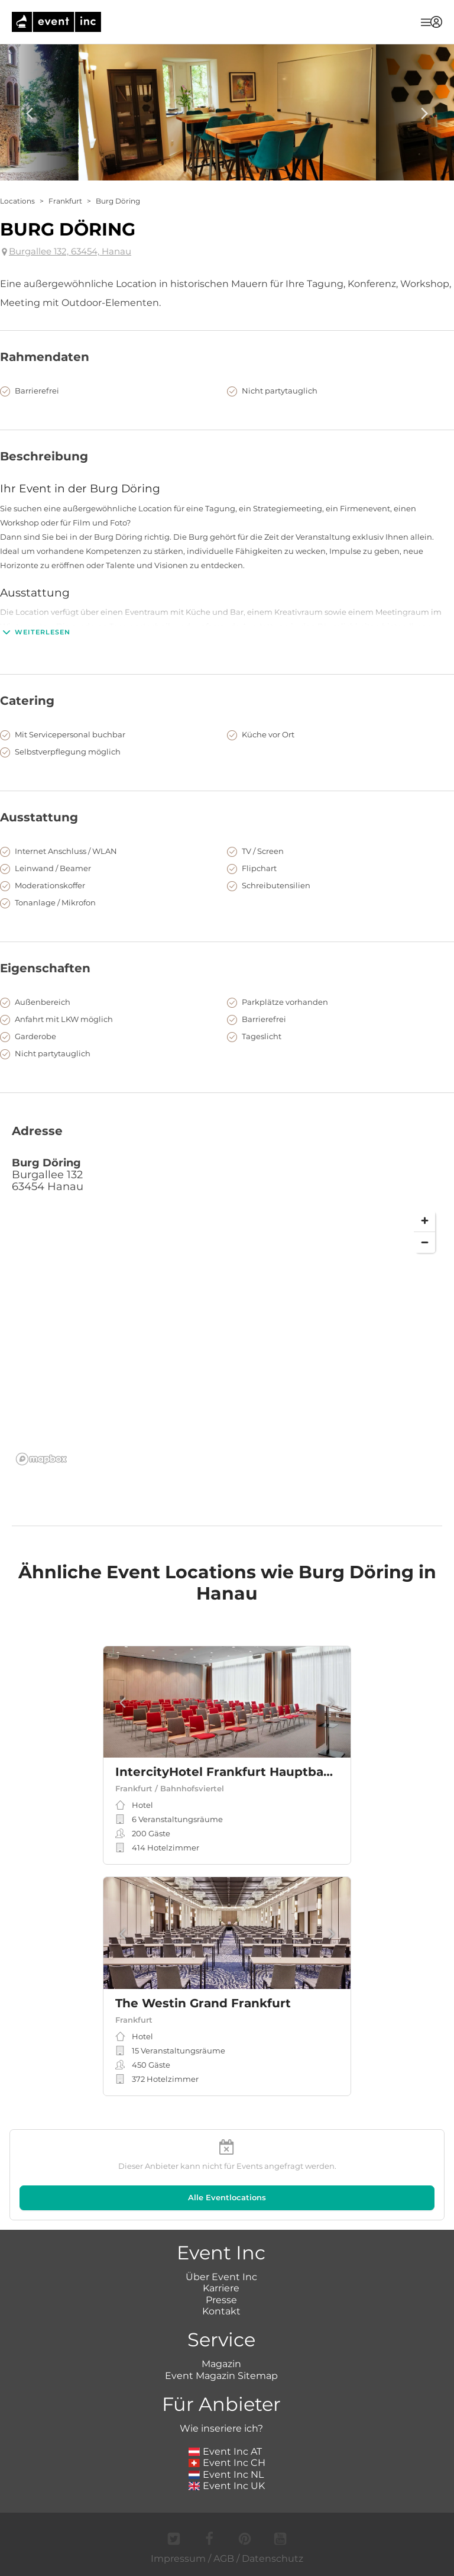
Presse (221, 2300)
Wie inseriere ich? (221, 2428)
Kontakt (221, 2311)
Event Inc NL (226, 2474)
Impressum (178, 2558)
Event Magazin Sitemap (221, 2375)
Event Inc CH (227, 2462)
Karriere (221, 2288)
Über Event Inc (221, 2276)
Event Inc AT (225, 2451)
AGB (223, 2558)
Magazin (221, 2363)
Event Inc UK (227, 2485)
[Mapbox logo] (41, 1459)
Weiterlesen (35, 632)
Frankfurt (65, 200)
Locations (17, 200)
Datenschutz (272, 2558)
